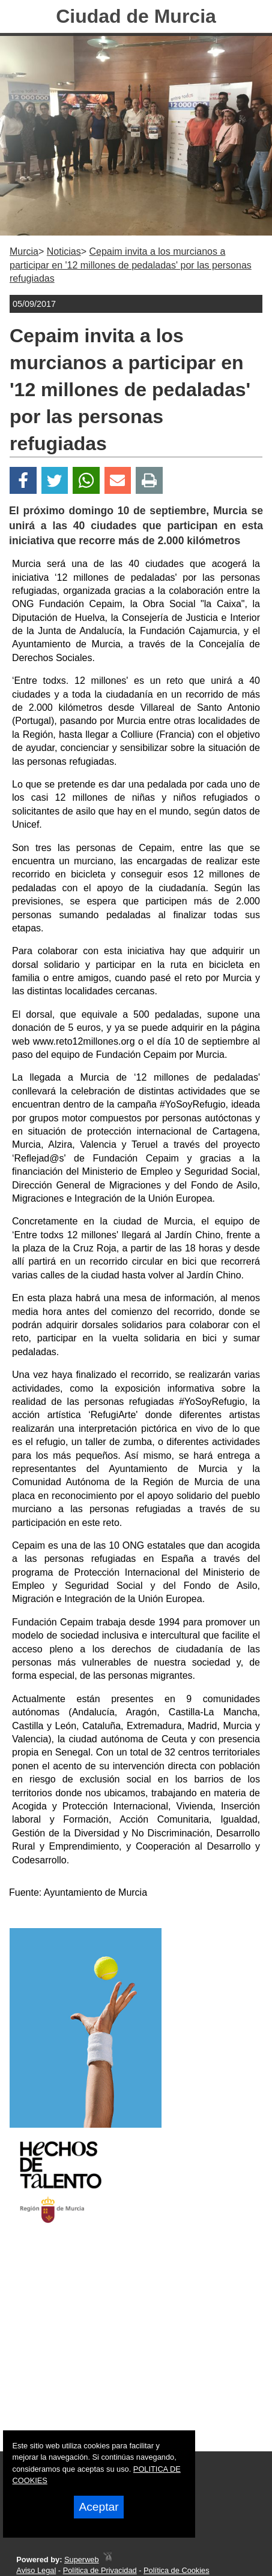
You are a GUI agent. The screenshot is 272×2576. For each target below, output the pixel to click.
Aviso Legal (36, 2570)
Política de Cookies (177, 2570)
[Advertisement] (120, 2348)
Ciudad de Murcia (136, 16)
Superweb (81, 2559)
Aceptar (98, 2506)
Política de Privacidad (100, 2570)
